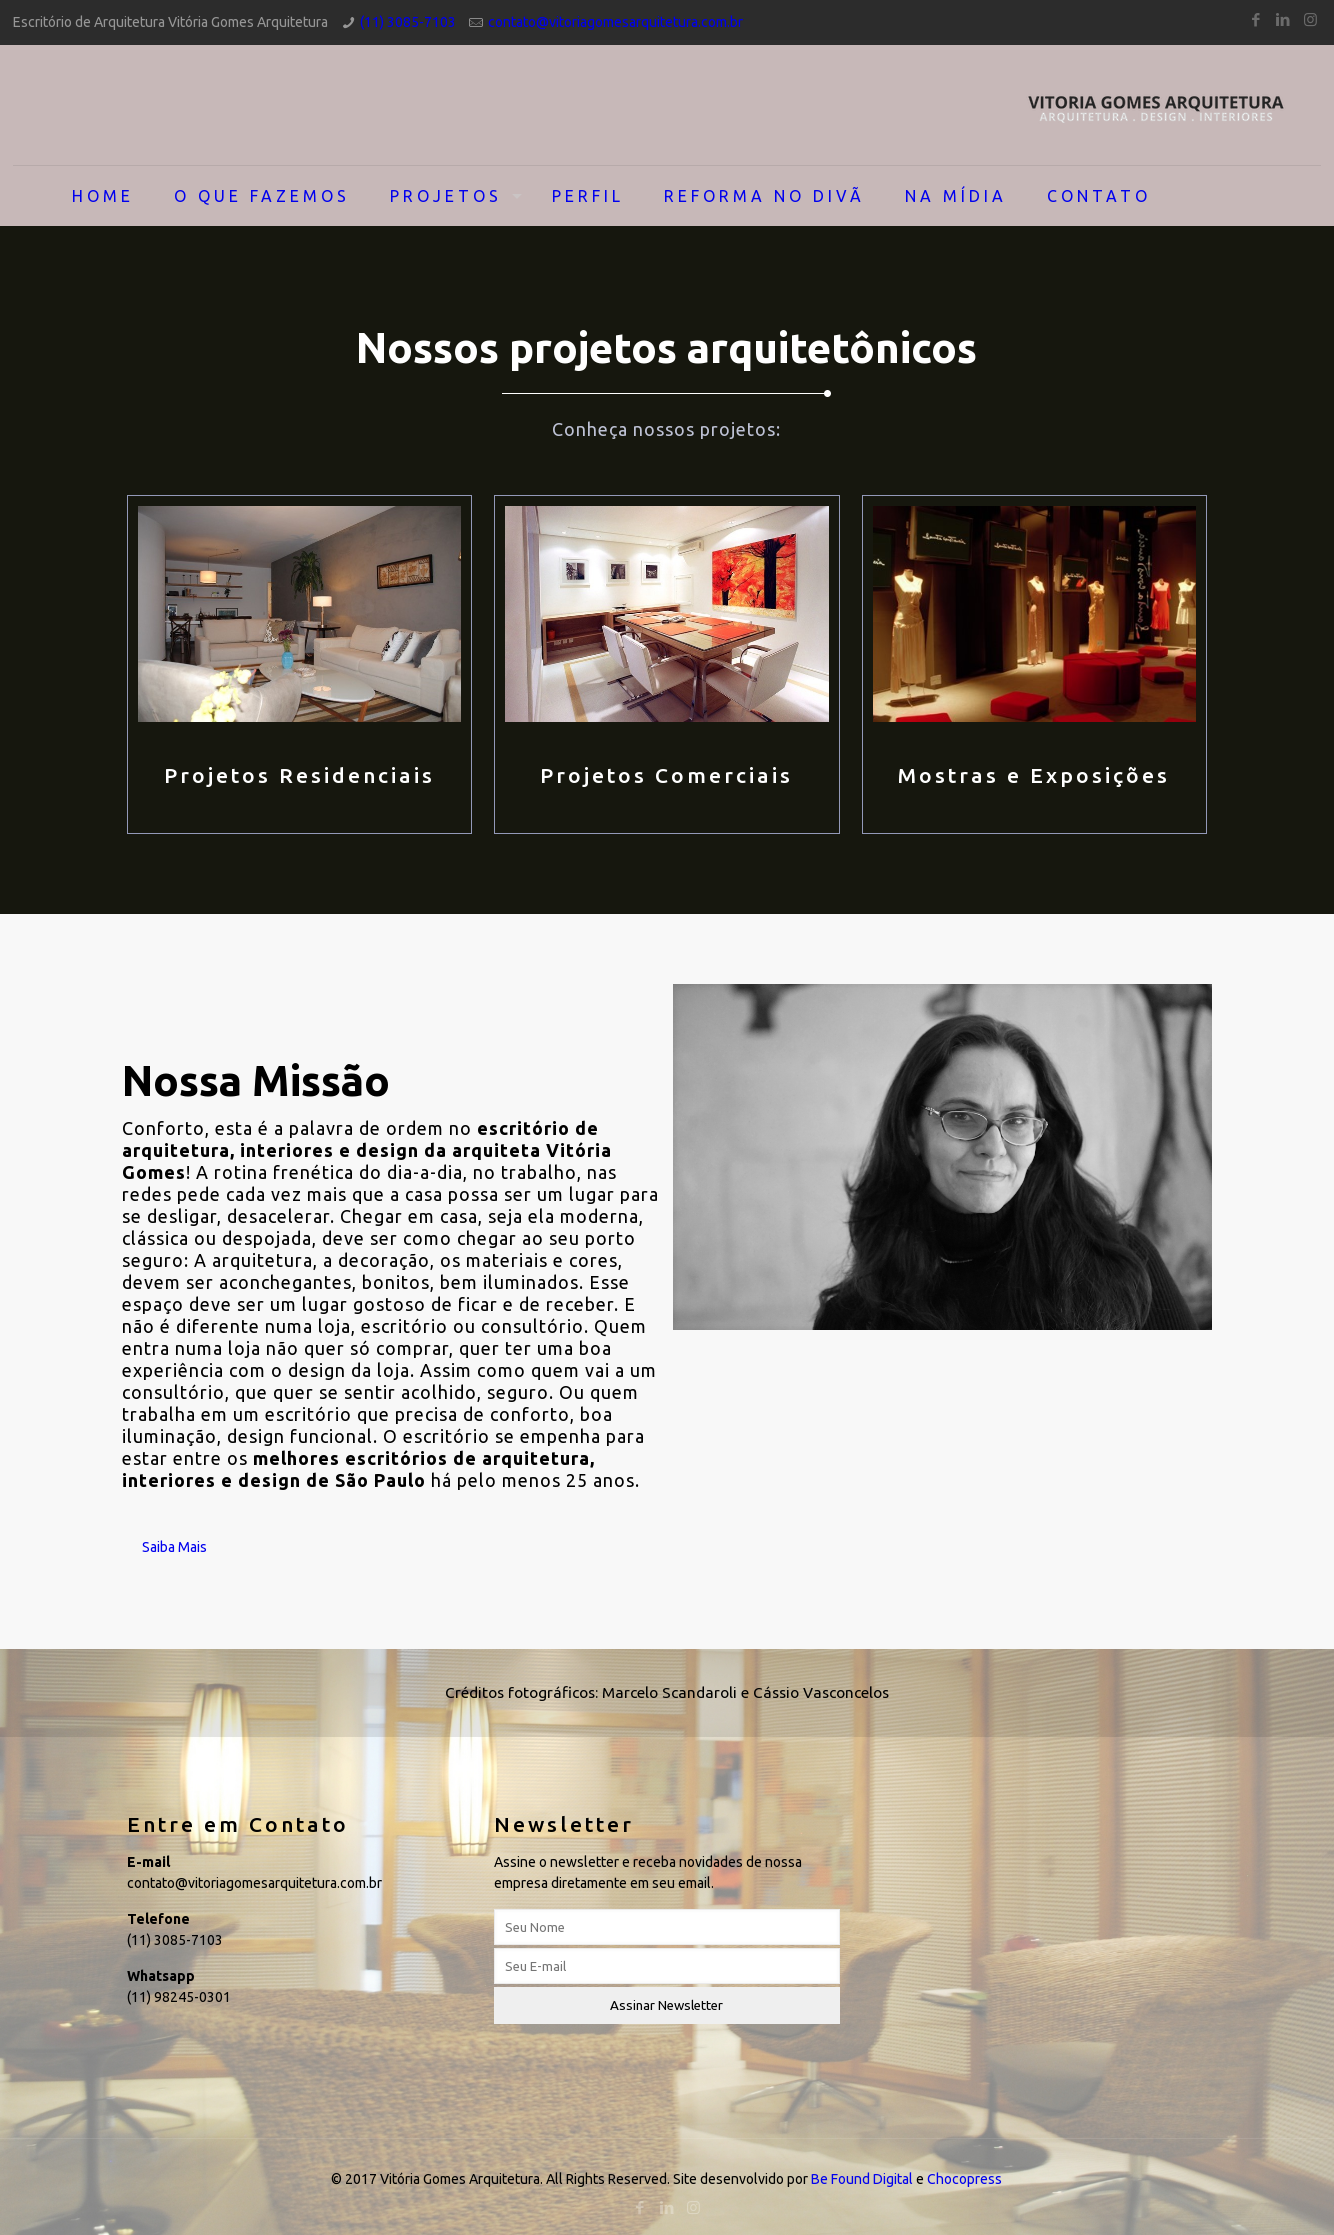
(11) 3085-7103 (408, 22)
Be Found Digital (862, 2179)
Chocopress (964, 2179)
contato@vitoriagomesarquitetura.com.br (615, 22)
